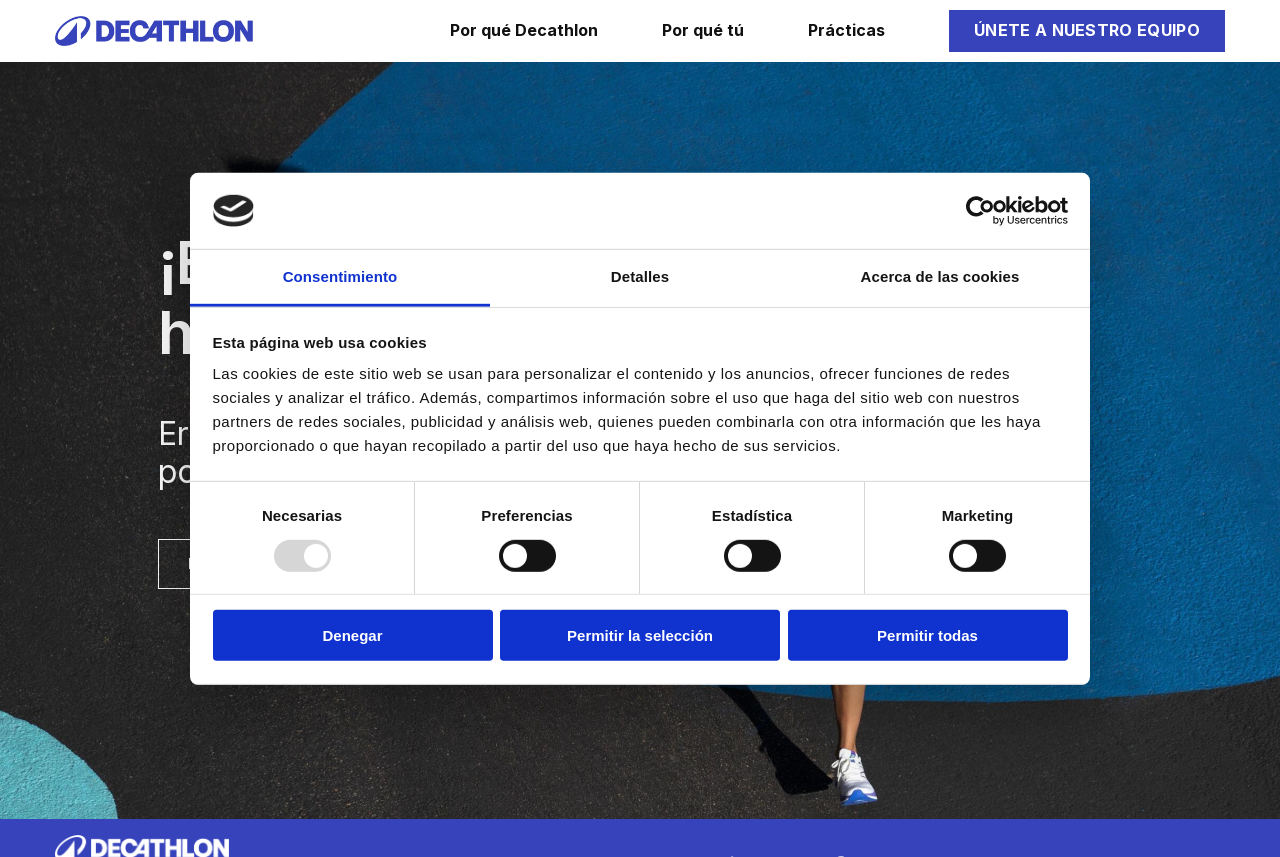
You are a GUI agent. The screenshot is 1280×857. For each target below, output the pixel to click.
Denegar (352, 635)
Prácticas (846, 30)
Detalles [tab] (640, 276)
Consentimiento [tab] (340, 276)
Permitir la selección (640, 635)
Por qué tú (703, 30)
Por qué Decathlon (524, 30)
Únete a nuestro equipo (1087, 30)
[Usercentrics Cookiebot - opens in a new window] (980, 211)
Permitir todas (927, 635)
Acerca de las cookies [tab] (940, 276)
